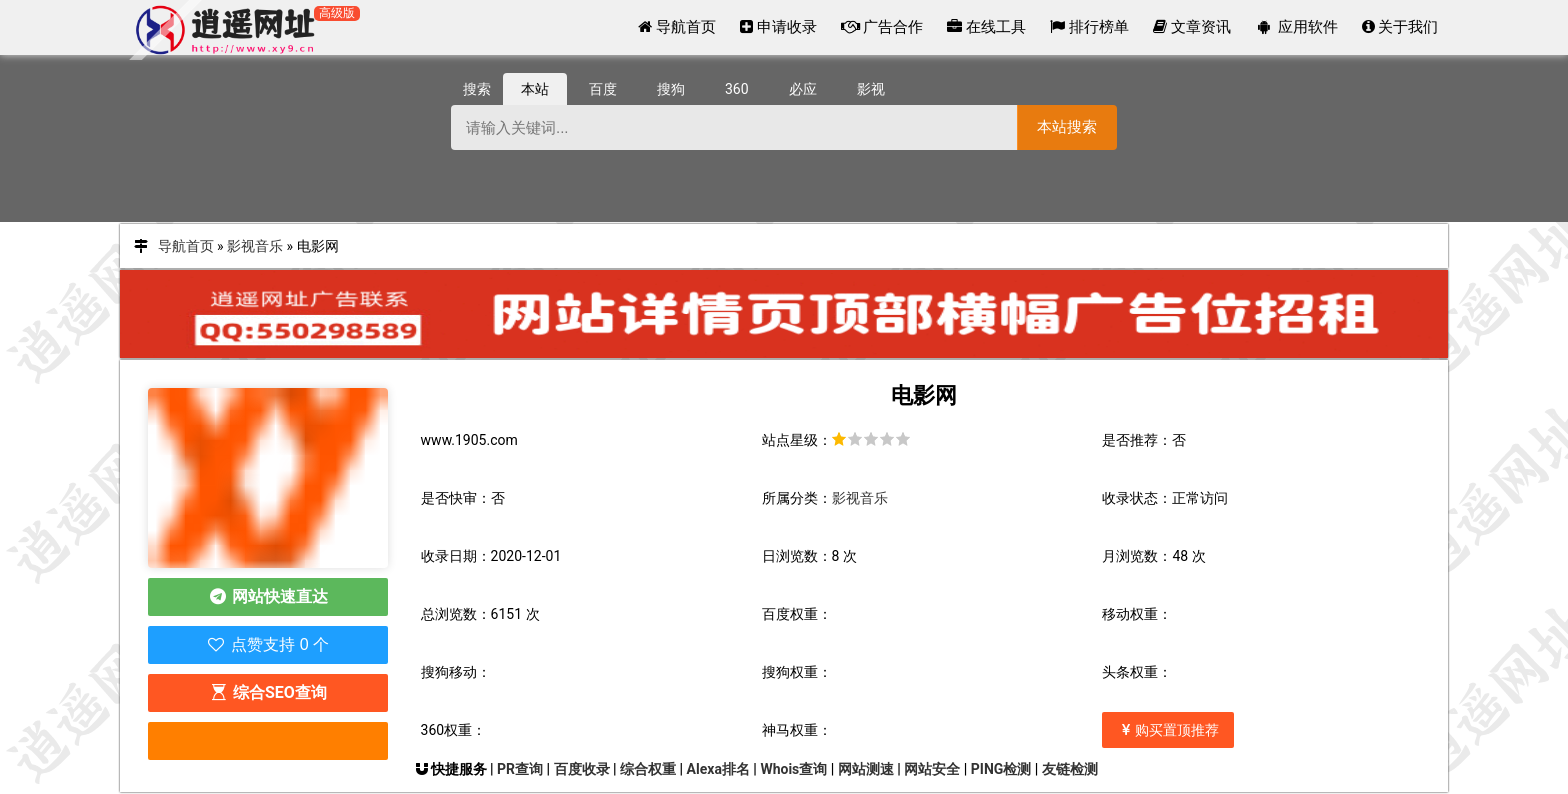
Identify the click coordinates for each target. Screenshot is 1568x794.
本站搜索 (1067, 126)
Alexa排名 (718, 769)
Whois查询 (793, 769)
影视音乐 (255, 246)
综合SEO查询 (267, 692)
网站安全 (932, 769)
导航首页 (186, 246)
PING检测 (1001, 769)
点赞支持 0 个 (267, 644)
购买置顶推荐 (1168, 730)
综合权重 (648, 769)
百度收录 (582, 769)
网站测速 (866, 769)
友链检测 (1070, 769)
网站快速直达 (267, 596)
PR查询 (520, 769)
